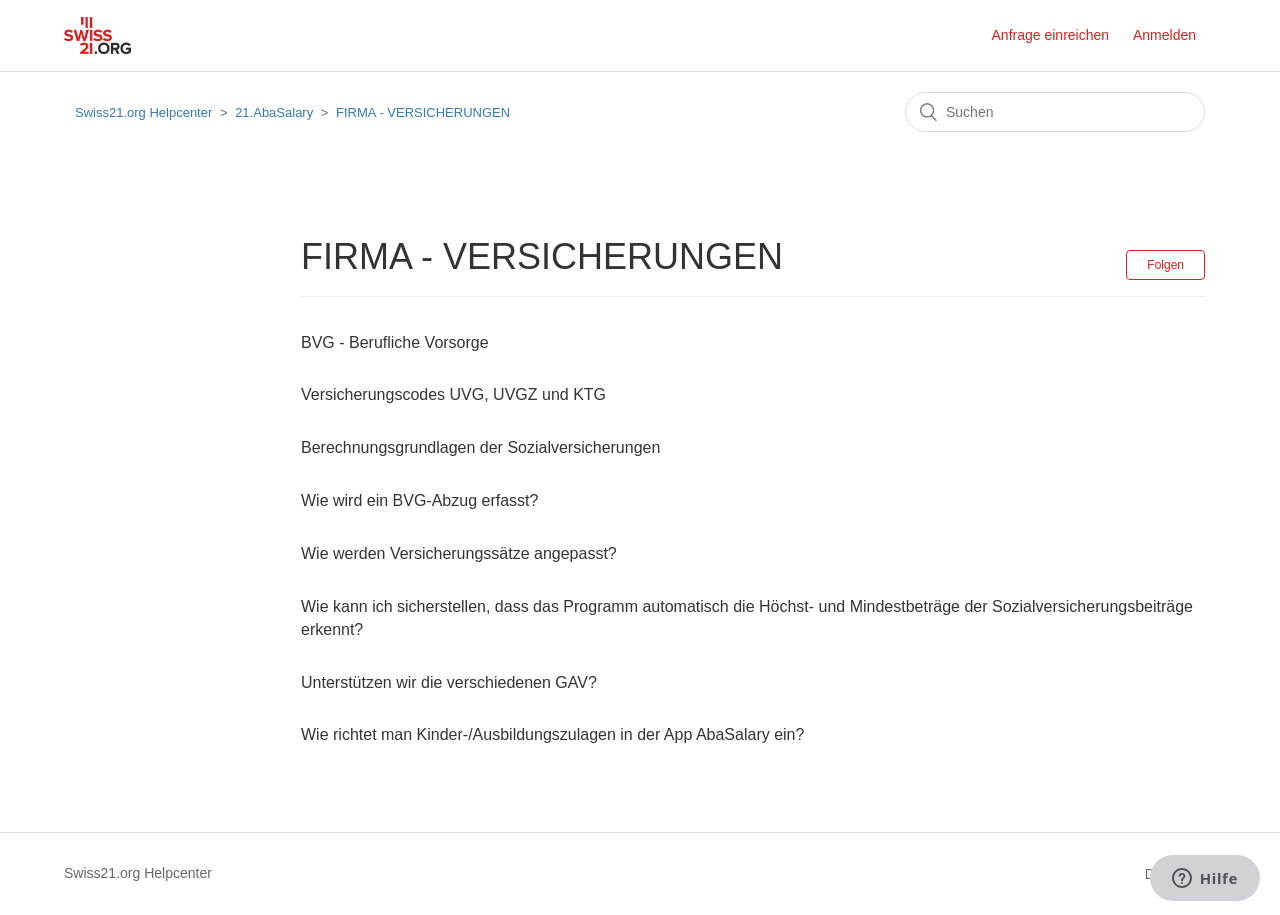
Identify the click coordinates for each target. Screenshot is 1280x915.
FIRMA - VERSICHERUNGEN (423, 112)
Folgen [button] (1165, 265)
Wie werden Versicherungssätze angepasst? (459, 553)
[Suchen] (1055, 112)
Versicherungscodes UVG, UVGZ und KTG (453, 394)
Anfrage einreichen (1051, 35)
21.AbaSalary (274, 112)
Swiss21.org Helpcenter (143, 112)
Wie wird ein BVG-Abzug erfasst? (419, 500)
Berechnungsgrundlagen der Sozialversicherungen (480, 447)
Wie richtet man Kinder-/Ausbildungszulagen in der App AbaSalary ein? (552, 734)
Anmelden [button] (1164, 35)
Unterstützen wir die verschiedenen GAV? (449, 682)
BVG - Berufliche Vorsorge (395, 342)
